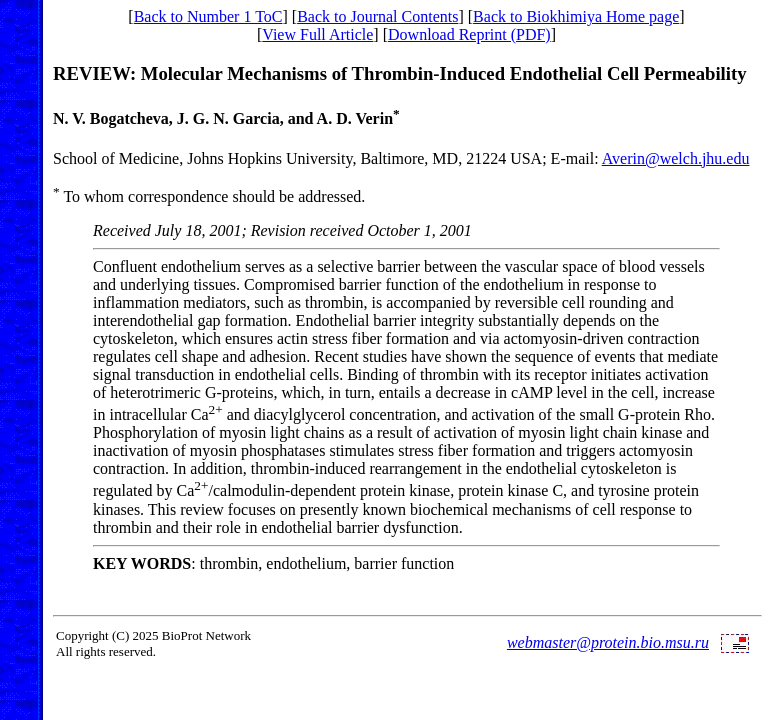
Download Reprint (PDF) (469, 34)
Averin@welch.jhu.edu (676, 158)
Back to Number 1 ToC (208, 16)
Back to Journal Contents (377, 16)
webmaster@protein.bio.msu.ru (608, 642)
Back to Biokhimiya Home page (576, 16)
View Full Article (317, 34)
